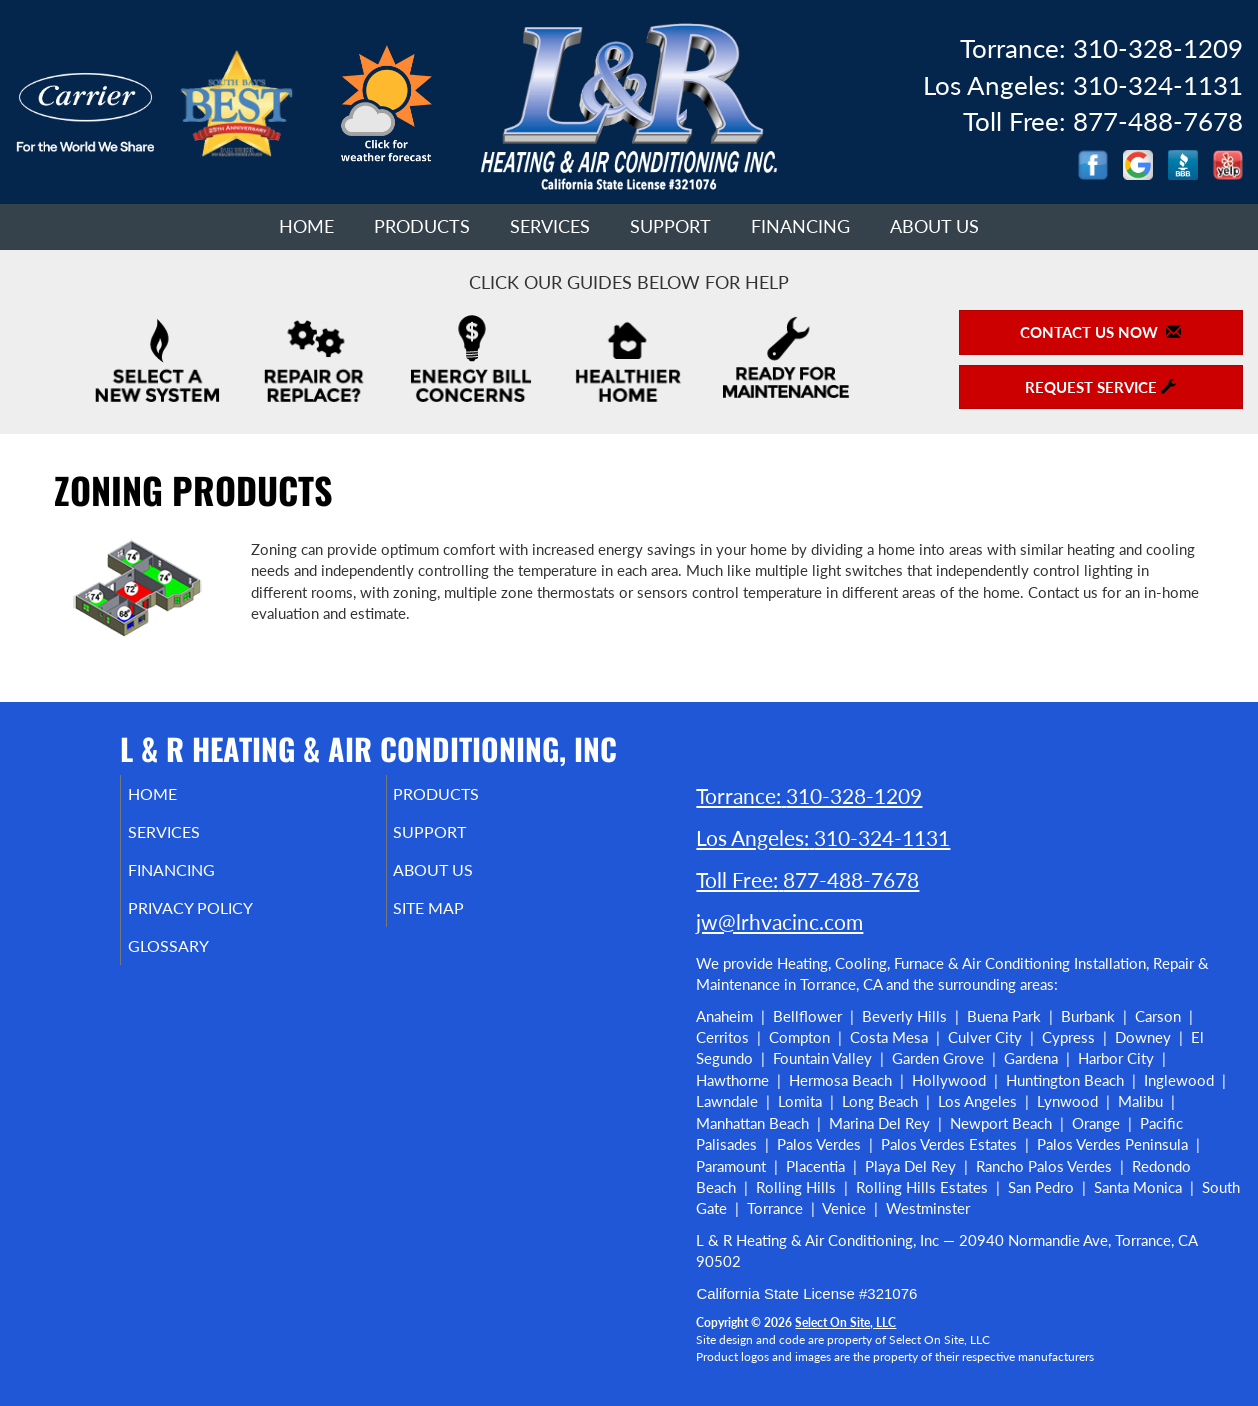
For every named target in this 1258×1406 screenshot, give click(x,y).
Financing (800, 226)
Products (422, 226)
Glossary (195, 964)
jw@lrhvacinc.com (779, 921)
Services (550, 226)
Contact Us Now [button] (1100, 332)
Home (306, 226)
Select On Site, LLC (845, 1322)
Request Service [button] (1100, 387)
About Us (934, 226)
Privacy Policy (220, 922)
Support (670, 226)
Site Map (457, 922)
